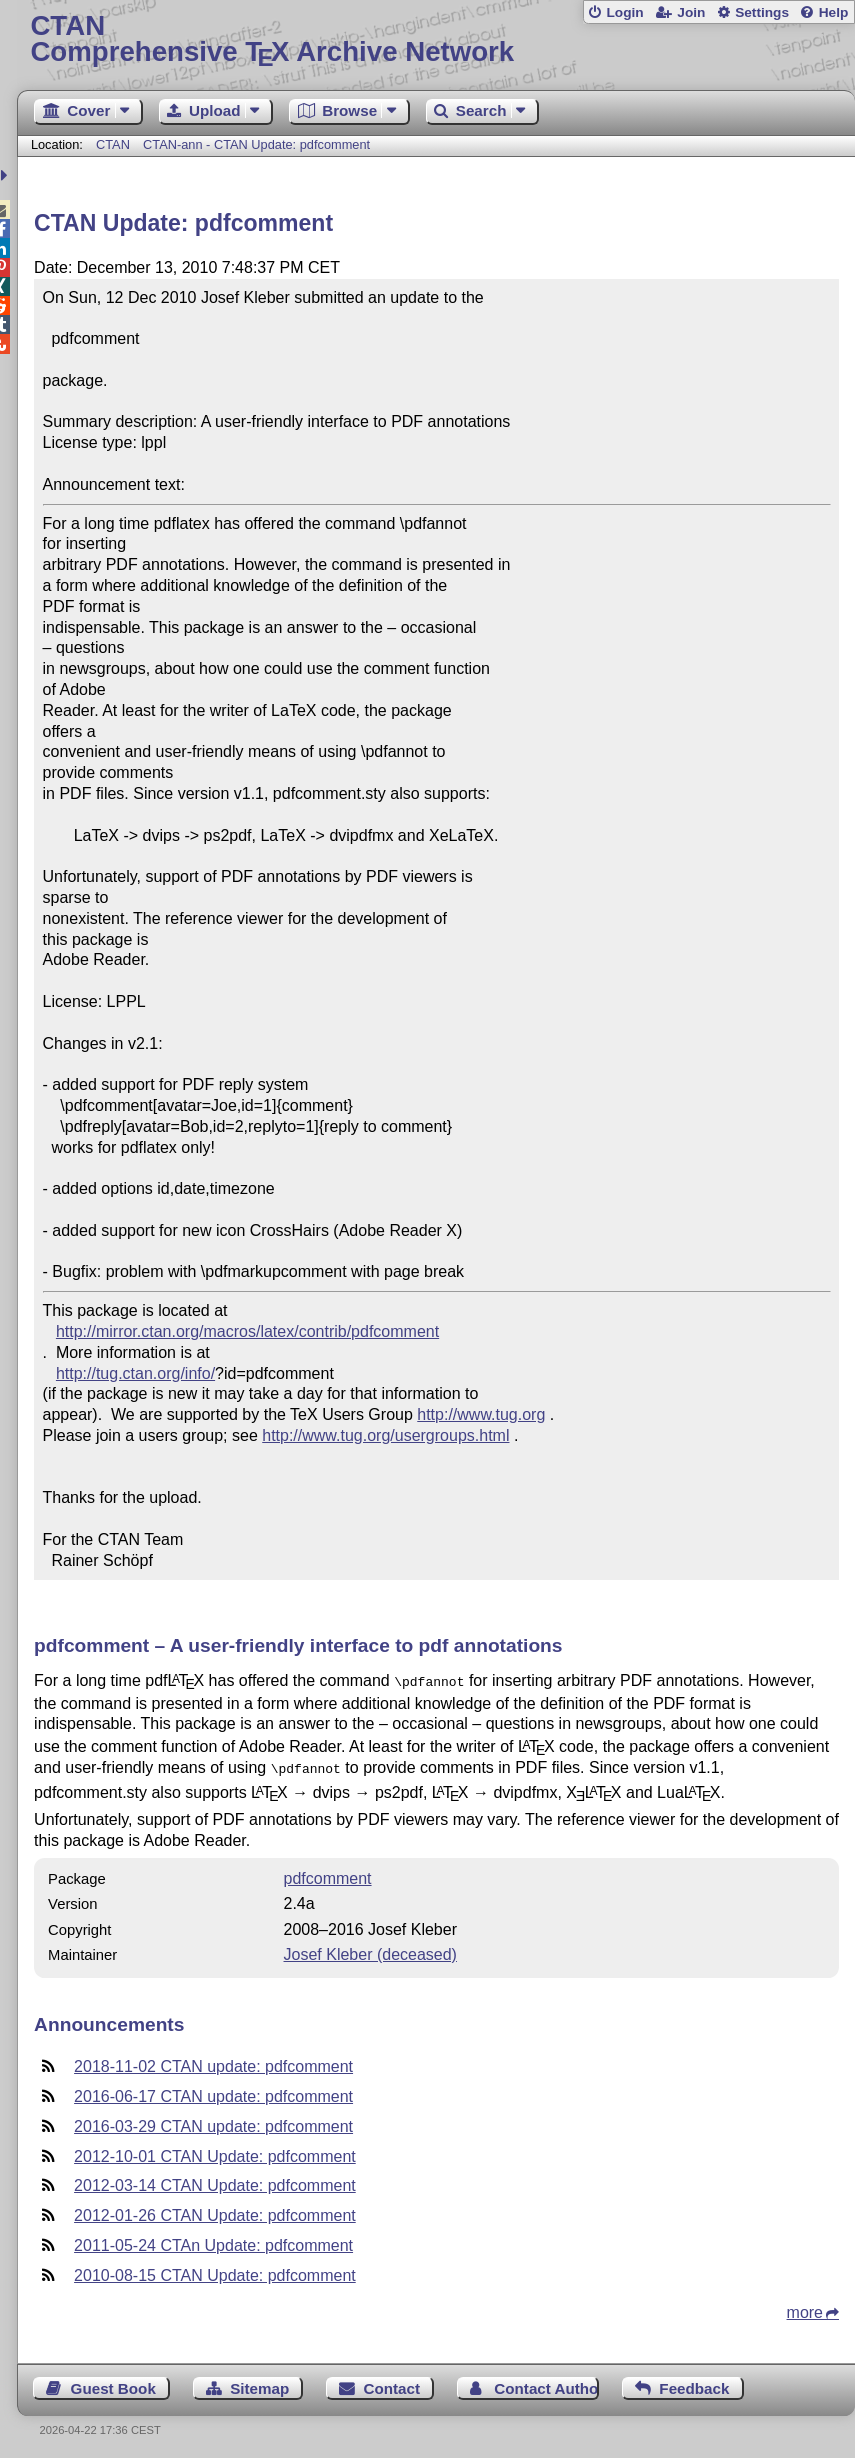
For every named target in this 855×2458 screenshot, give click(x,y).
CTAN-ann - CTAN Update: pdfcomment (256, 144)
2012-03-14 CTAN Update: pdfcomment (215, 2181)
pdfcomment (328, 1874)
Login (624, 12)
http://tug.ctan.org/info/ (135, 1373)
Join (691, 12)
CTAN (113, 144)
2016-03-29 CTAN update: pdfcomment (213, 2122)
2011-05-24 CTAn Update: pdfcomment (213, 2241)
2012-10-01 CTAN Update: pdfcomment (215, 2152)
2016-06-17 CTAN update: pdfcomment (213, 2092)
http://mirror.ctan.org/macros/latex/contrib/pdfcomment (247, 1331)
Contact (392, 2384)
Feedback (694, 2384)
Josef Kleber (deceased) (370, 1950)
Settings (762, 12)
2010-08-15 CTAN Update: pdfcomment (215, 2271)
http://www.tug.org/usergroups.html (385, 1435)
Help (834, 12)
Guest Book (113, 2384)
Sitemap (259, 2384)
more (805, 2308)
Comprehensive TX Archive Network (435, 39)
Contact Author (546, 2384)
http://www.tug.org (481, 1414)
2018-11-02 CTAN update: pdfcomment (213, 2062)
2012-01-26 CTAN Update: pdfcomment (215, 2211)
